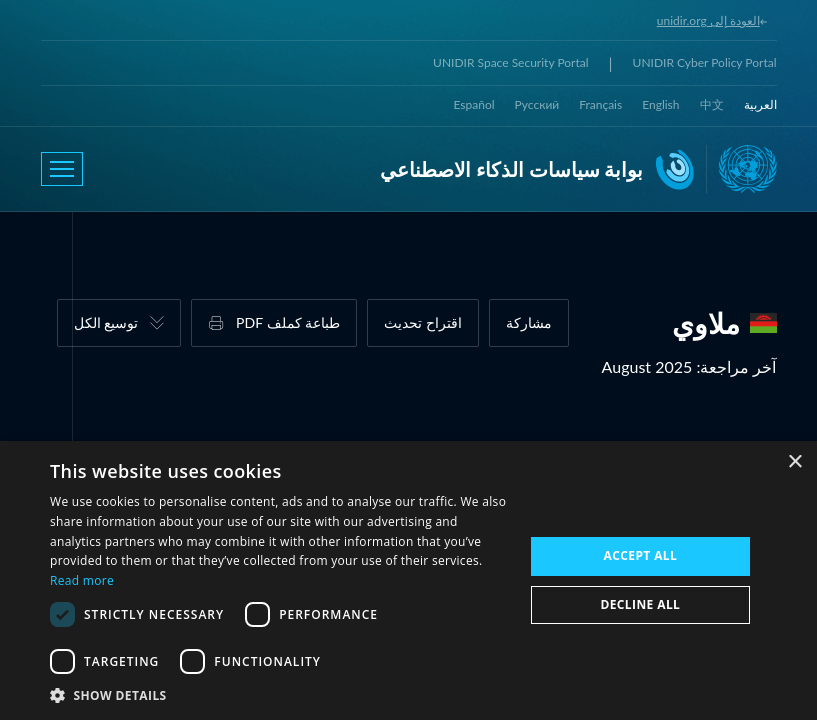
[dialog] (408, 580)
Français (600, 104)
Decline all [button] (640, 604)
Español (474, 104)
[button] (280, 695)
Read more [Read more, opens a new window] (82, 580)
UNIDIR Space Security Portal (510, 62)
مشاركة (529, 322)
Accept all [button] (640, 555)
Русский (537, 104)
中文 (712, 104)
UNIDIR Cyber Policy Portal (705, 62)
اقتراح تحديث (423, 322)
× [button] (794, 462)
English (660, 104)
